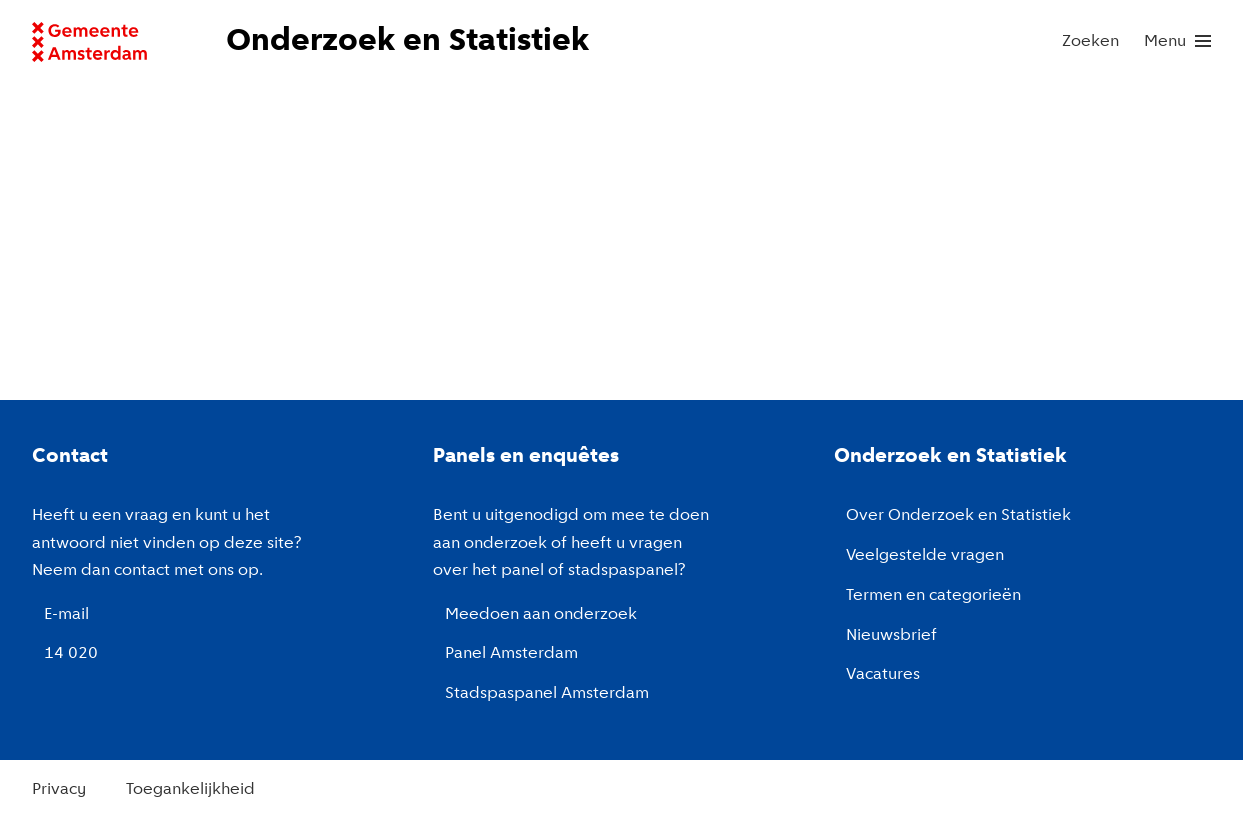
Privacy (59, 789)
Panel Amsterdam (511, 653)
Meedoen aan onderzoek (541, 614)
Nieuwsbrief (891, 635)
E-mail (66, 614)
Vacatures (883, 674)
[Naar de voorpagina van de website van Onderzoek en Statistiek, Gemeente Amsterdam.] (409, 42)
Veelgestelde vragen (925, 555)
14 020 (71, 653)
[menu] (1177, 42)
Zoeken (1090, 41)
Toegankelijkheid (190, 789)
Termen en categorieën (933, 595)
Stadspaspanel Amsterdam (547, 693)
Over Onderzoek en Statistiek (958, 515)
